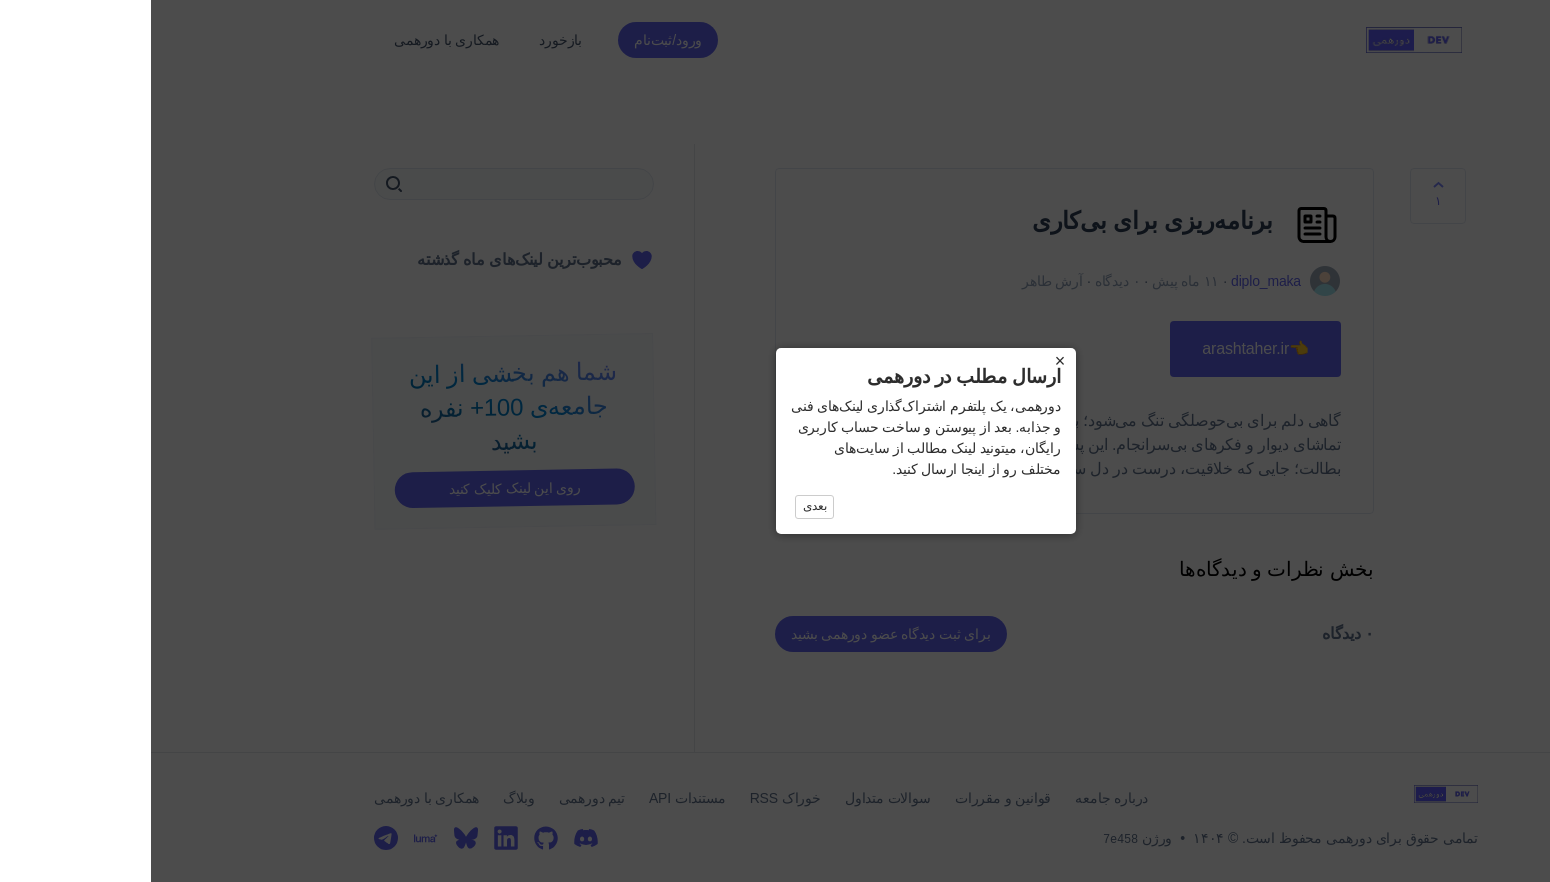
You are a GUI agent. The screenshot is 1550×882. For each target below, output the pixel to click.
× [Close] (909, 361)
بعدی (663, 506)
